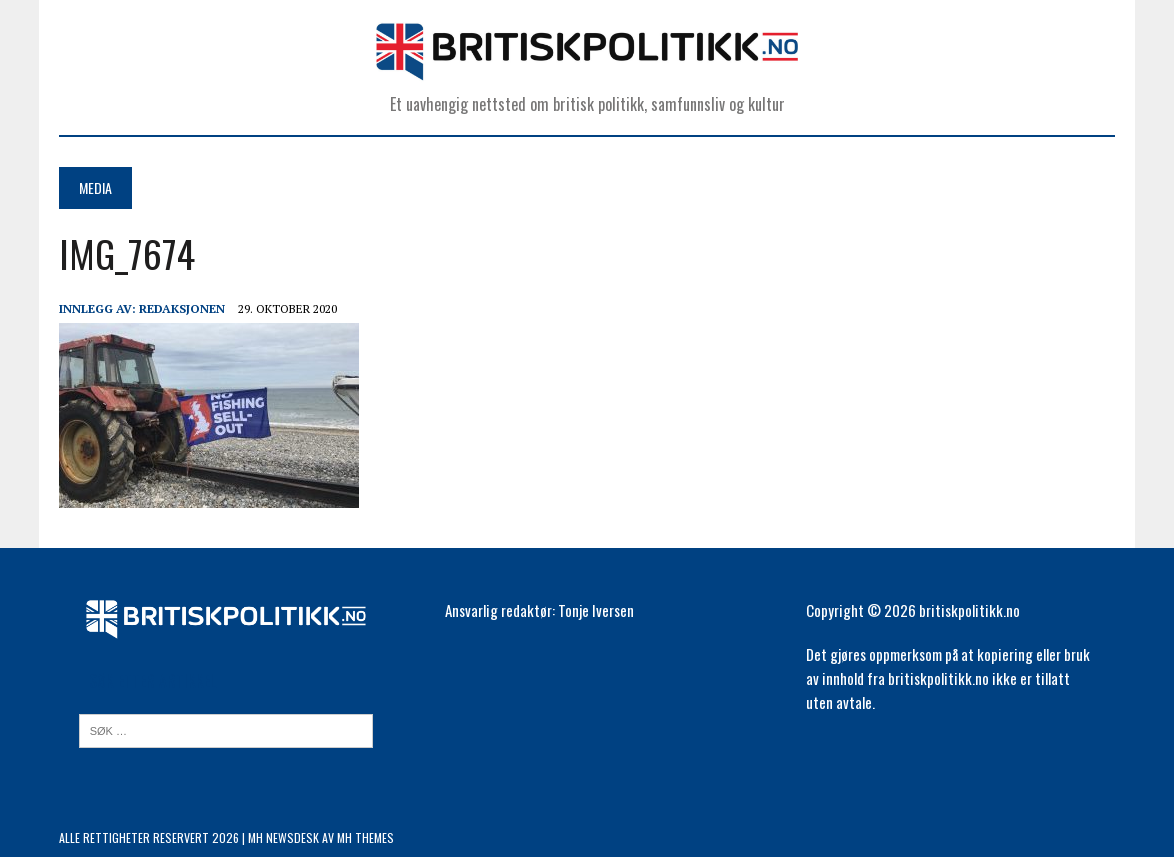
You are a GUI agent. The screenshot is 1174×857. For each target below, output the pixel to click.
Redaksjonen (182, 308)
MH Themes (365, 837)
